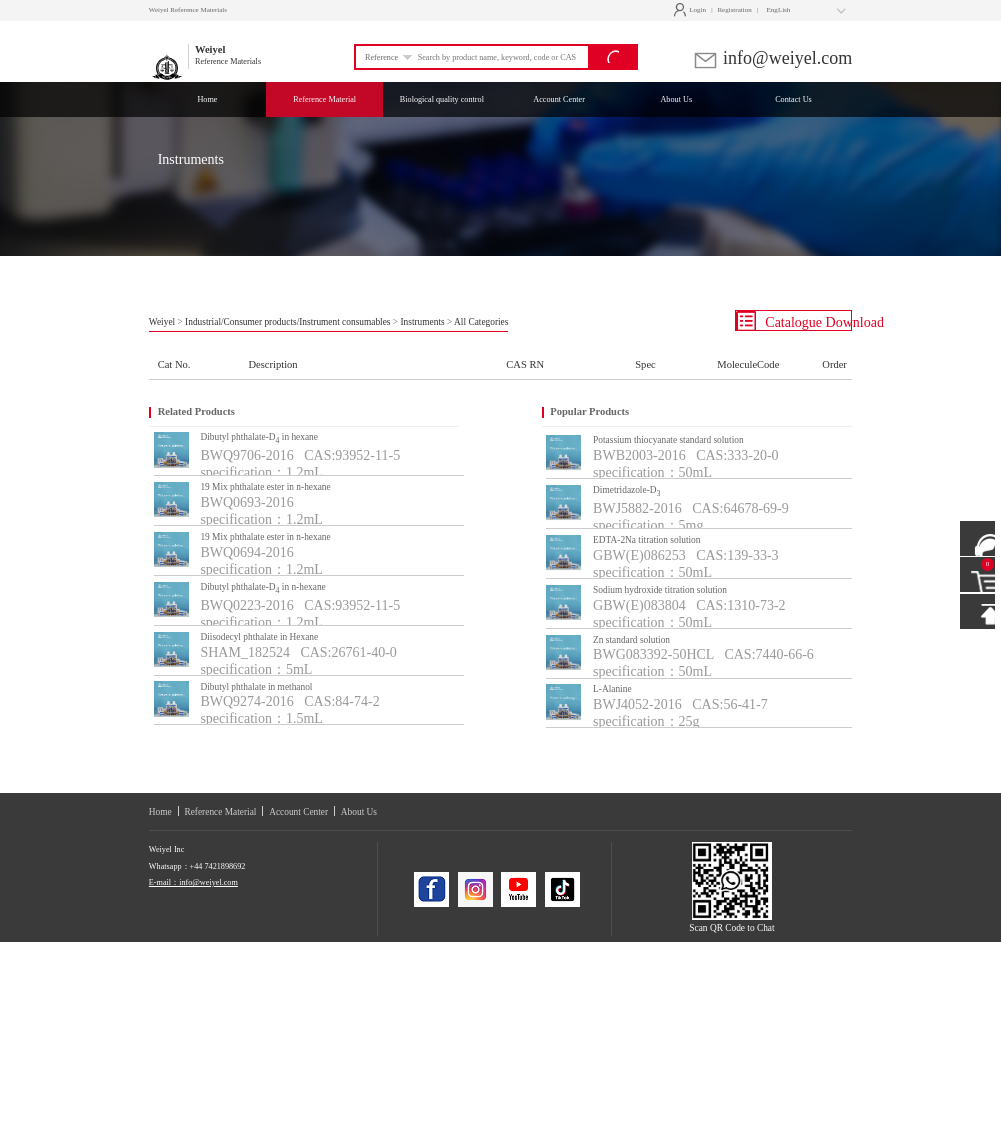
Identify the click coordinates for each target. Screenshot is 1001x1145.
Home (160, 812)
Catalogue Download (794, 321)
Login (692, 10)
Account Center (298, 812)
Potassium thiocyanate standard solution (668, 440)
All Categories (481, 322)
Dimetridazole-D (626, 491)
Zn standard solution (631, 640)
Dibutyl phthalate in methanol (256, 687)
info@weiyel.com (772, 58)
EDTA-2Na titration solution (646, 540)
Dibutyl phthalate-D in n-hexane (262, 588)
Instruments (422, 322)
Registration (734, 10)
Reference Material (220, 812)
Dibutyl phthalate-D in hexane (259, 438)
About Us (359, 812)
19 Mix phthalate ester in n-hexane (265, 487)
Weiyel (162, 322)
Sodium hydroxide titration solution (660, 590)
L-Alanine (612, 689)
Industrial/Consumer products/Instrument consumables (287, 322)
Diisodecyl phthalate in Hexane (259, 637)
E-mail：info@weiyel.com (193, 882)
